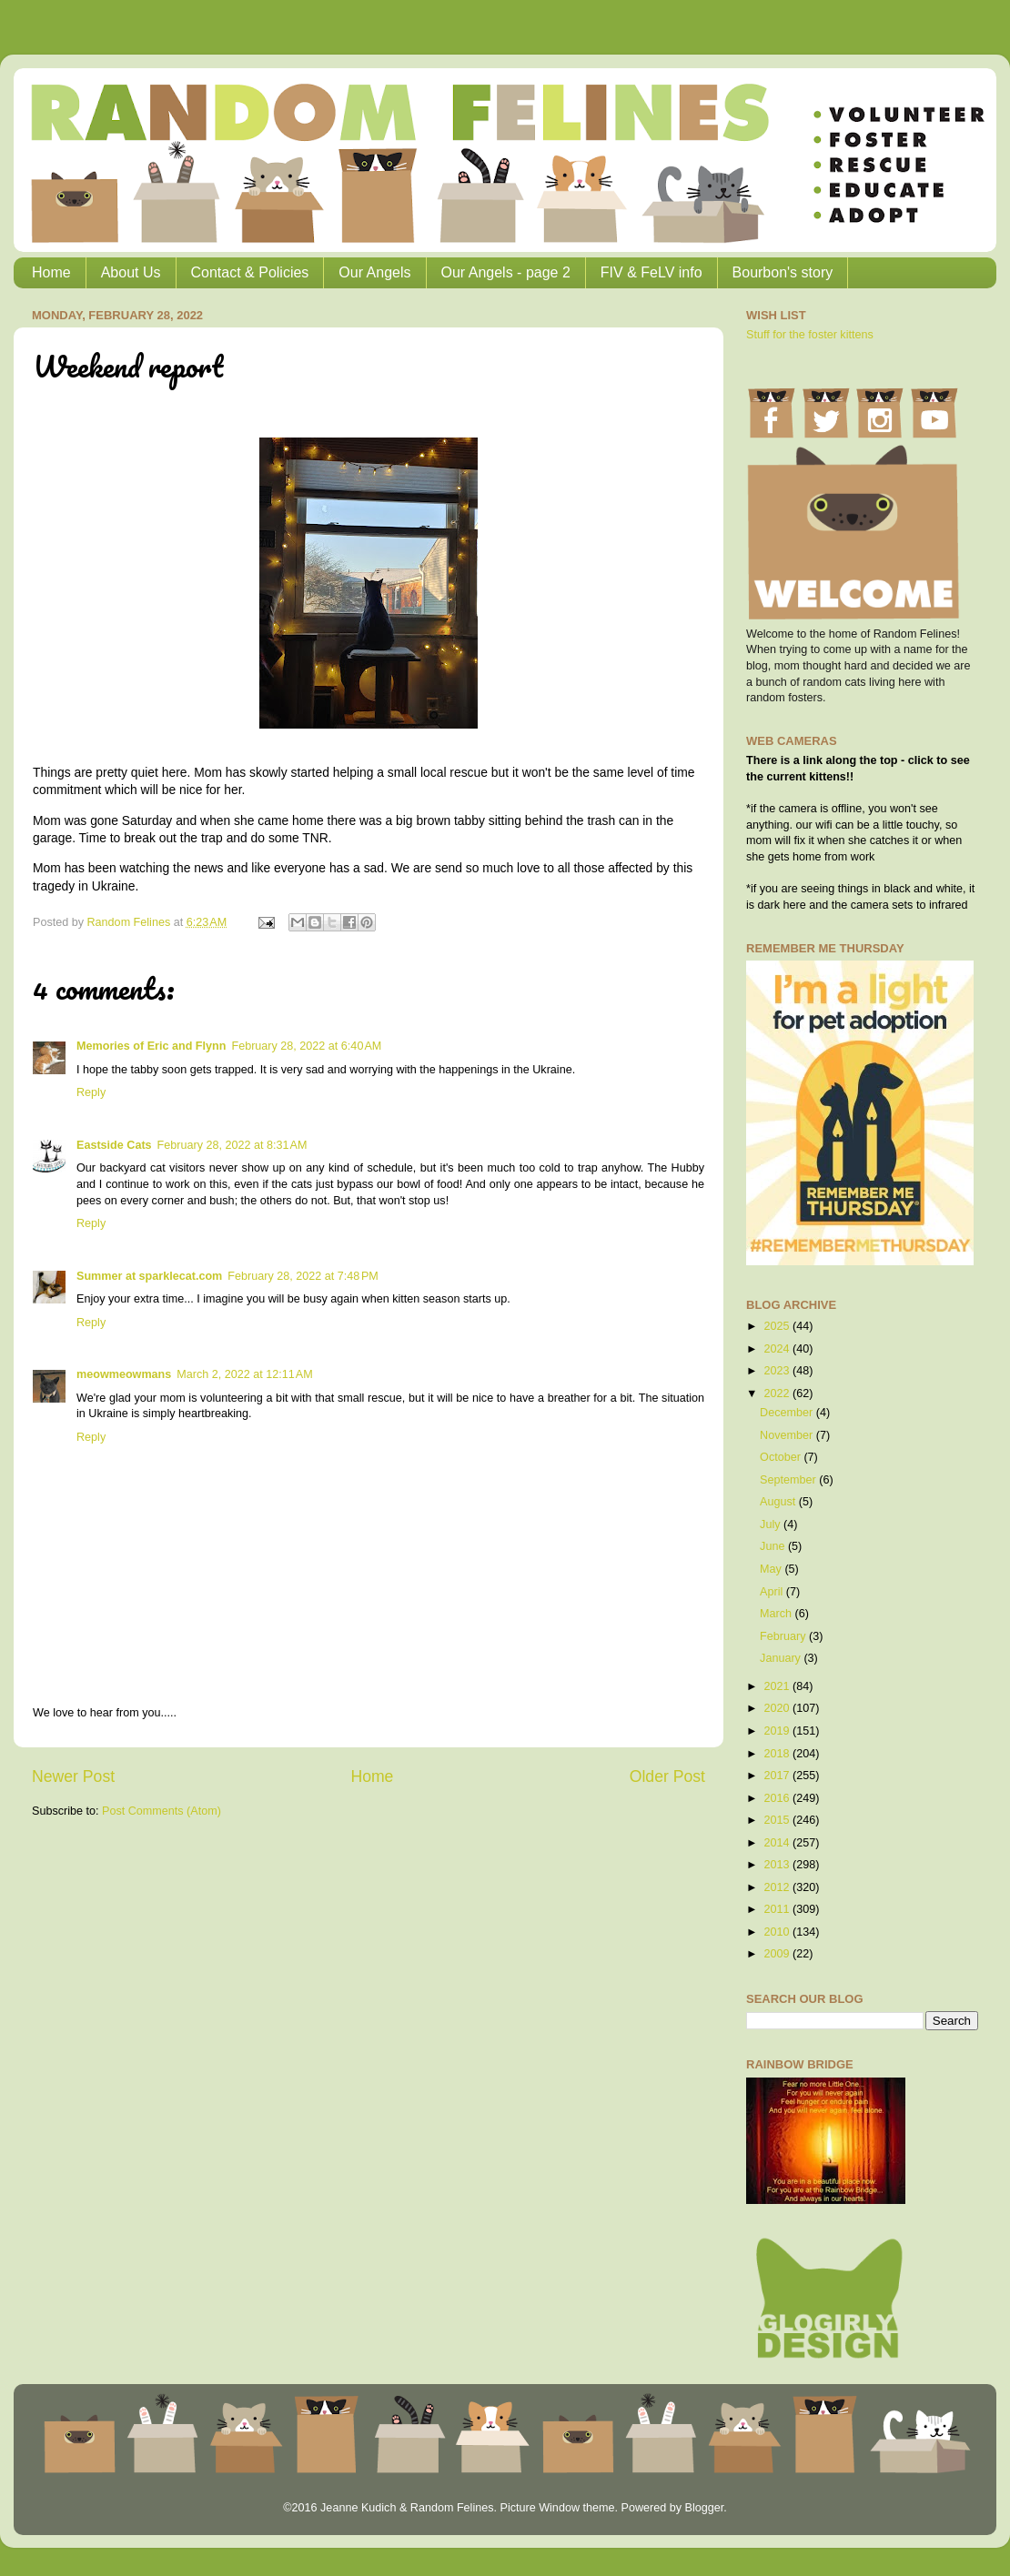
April (773, 1591)
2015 (778, 1820)
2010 (778, 1932)
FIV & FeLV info (651, 272)
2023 (778, 1370)
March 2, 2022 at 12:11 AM (244, 1374)
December (788, 1412)
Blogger (703, 2507)
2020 (778, 1708)
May (772, 1569)
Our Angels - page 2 (506, 272)
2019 (778, 1731)
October (781, 1457)
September (789, 1480)
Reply (91, 1092)
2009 (778, 1953)
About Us (131, 272)
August (779, 1501)
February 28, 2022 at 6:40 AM (306, 1046)
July (771, 1524)
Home (51, 272)
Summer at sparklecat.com (149, 1276)
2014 (778, 1842)
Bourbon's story (782, 272)
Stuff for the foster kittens (810, 334)
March (777, 1613)
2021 (778, 1686)
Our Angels (374, 272)
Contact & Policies (250, 272)
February (784, 1636)
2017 (778, 1775)
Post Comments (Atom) (161, 1811)
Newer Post (73, 1776)
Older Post (667, 1776)
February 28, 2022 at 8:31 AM (232, 1145)
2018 (778, 1753)
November (788, 1435)
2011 (778, 1909)
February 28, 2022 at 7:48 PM (303, 1276)
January (781, 1658)
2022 (778, 1393)
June (774, 1546)
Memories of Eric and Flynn (151, 1046)
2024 (778, 1349)
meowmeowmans (123, 1374)
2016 (778, 1798)
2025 (778, 1326)
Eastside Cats (114, 1145)
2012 (778, 1887)
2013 (778, 1864)
